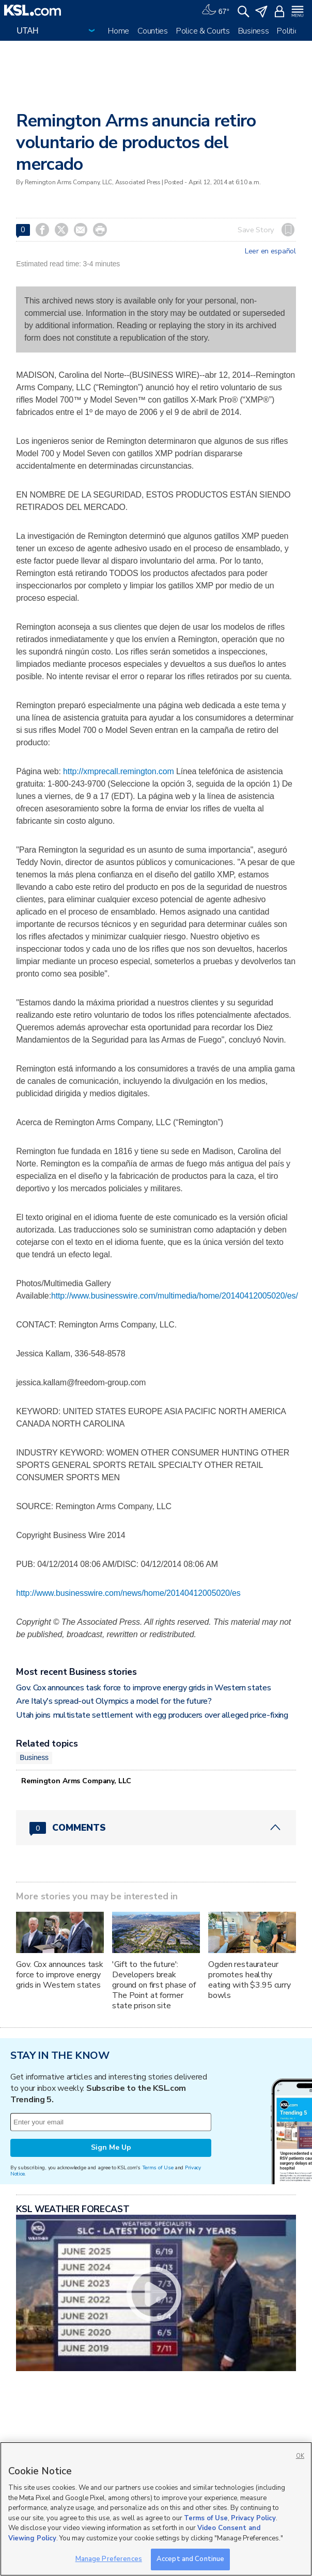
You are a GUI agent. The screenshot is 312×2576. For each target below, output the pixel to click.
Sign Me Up (111, 2147)
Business (253, 31)
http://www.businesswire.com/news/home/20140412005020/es (128, 1593)
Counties (152, 31)
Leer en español (270, 251)
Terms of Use (158, 2167)
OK (300, 2456)
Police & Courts (203, 31)
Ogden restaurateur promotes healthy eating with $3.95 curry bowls (249, 1980)
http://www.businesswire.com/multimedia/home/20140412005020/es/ (174, 1295)
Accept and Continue (190, 2559)
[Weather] (215, 10)
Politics (289, 31)
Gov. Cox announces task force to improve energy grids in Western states (143, 1687)
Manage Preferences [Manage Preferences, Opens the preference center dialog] (108, 2559)
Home (118, 31)
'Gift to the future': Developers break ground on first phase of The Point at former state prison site (154, 1985)
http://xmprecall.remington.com (118, 771)
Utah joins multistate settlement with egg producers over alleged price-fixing (152, 1715)
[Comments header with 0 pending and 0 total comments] (156, 1827)
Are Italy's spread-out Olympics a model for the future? (113, 1701)
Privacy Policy (253, 2518)
